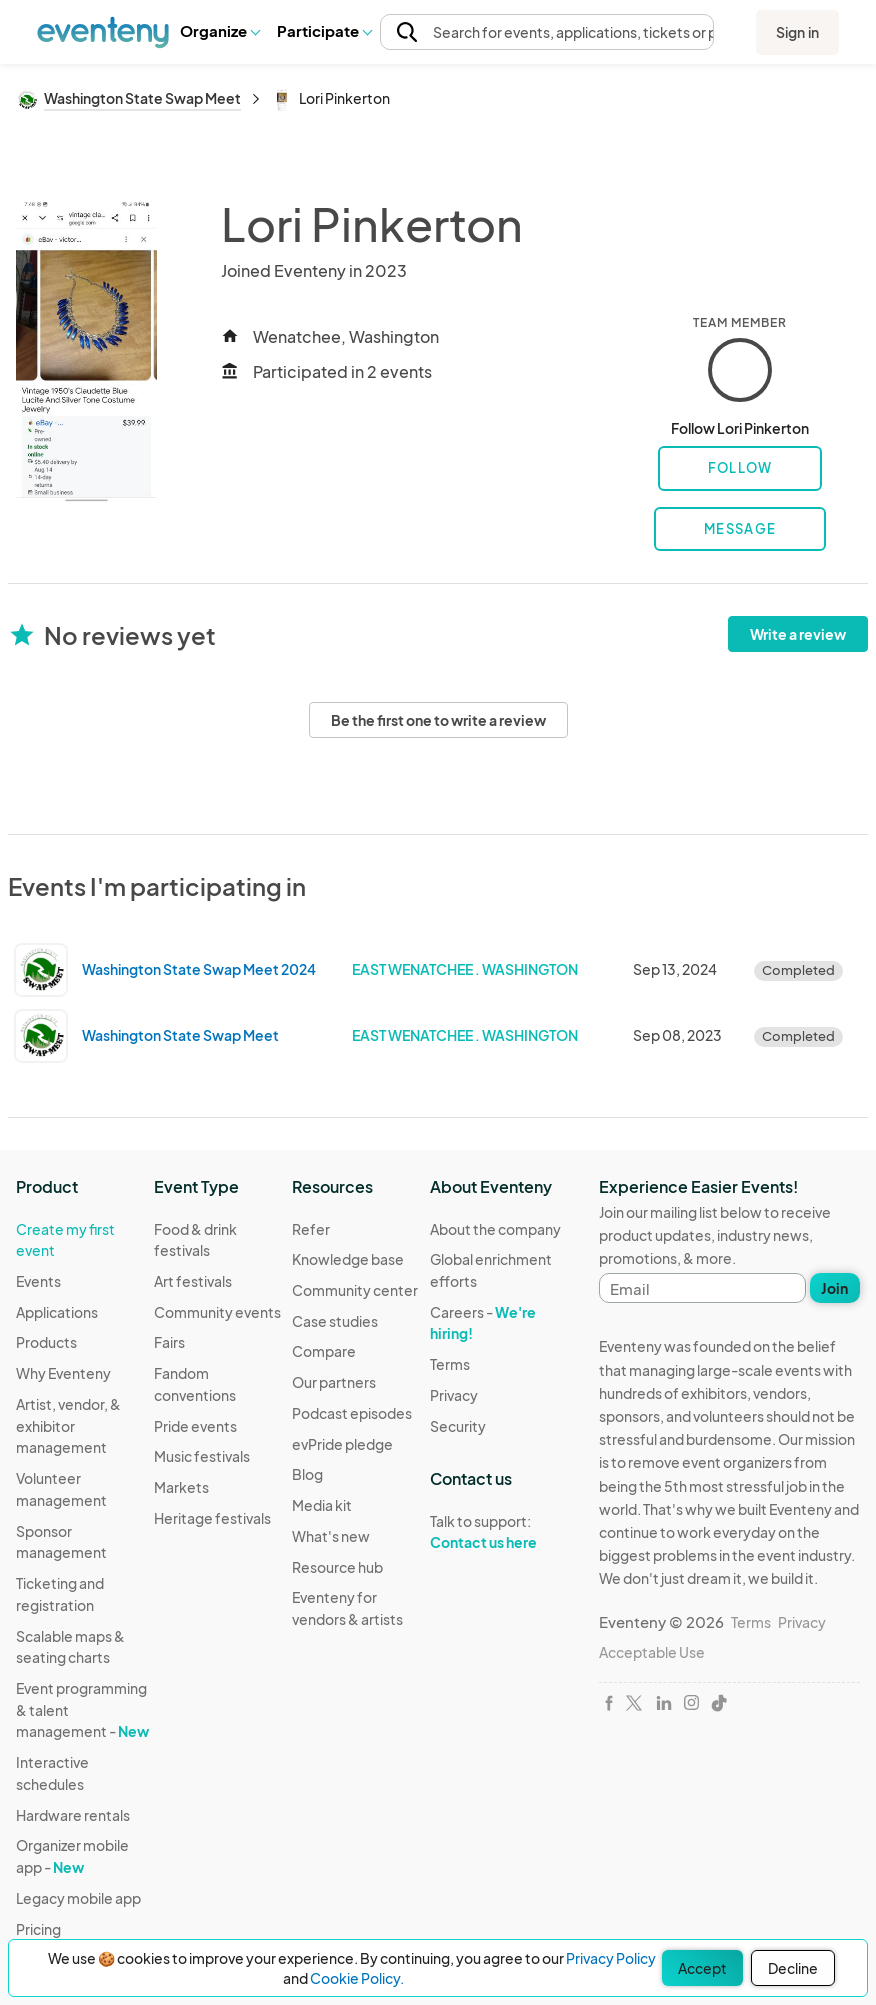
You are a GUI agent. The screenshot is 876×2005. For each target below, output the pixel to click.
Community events (217, 1312)
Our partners (334, 1382)
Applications (57, 1312)
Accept (702, 1968)
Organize (219, 30)
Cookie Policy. (357, 1978)
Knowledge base (348, 1259)
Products (46, 1342)
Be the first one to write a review (438, 720)
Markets (181, 1487)
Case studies (335, 1321)
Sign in (797, 32)
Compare (324, 1351)
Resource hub (337, 1567)
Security (458, 1426)
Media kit (322, 1505)
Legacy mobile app (78, 1898)
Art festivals (193, 1281)
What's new (331, 1536)
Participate (324, 30)
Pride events (195, 1426)
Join (834, 1288)
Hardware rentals (73, 1815)
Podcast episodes (352, 1413)
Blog (307, 1474)
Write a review (798, 634)
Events (38, 1281)
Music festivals (202, 1456)
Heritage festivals (212, 1518)
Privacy (454, 1395)
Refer (311, 1229)
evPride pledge (342, 1444)
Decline (793, 1968)
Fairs (169, 1342)
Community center (355, 1290)
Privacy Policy (611, 1958)
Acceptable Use (652, 1652)
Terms (450, 1364)
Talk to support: (499, 1532)
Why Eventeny (63, 1373)
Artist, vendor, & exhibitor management (68, 1425)
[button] (219, 31)
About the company (495, 1229)
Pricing (38, 1929)
